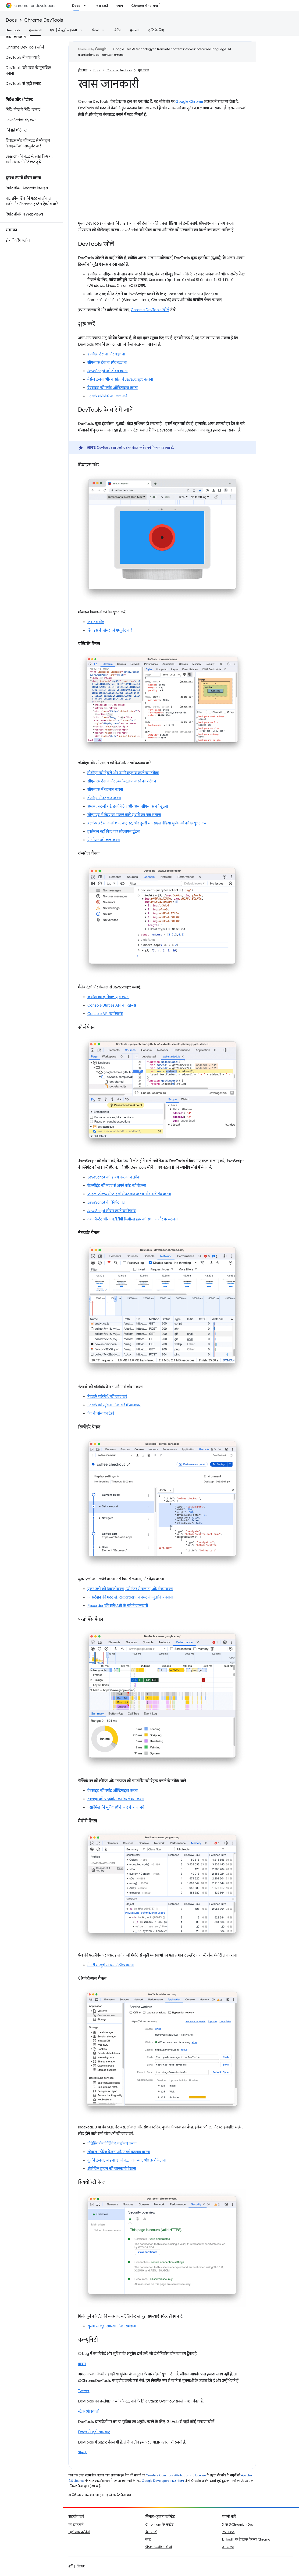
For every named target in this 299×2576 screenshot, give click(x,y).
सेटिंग (117, 30)
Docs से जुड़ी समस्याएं (94, 2432)
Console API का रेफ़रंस (105, 1014)
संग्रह (148, 2539)
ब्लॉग (119, 5)
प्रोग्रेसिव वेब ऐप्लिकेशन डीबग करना (111, 2143)
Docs (11, 20)
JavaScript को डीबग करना (107, 371)
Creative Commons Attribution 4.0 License (176, 2475)
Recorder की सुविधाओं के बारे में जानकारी (117, 1605)
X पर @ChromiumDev (237, 2524)
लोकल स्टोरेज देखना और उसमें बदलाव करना (118, 2152)
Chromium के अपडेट (159, 2524)
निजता (81, 2566)
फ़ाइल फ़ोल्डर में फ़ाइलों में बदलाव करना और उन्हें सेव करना (129, 1194)
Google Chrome (189, 101)
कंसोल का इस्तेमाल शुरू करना (108, 997)
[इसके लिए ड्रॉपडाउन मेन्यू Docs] (86, 5)
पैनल (95, 30)
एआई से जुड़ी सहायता (63, 30)
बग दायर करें (75, 2524)
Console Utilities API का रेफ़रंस (111, 1005)
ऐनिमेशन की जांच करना (103, 840)
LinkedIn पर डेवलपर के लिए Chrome (246, 2539)
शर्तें (70, 2566)
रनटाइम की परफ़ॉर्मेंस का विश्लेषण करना (115, 1799)
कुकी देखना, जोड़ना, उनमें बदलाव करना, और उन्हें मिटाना (126, 2160)
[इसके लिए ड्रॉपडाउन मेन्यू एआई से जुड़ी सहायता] (82, 30)
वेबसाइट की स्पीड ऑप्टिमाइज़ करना (112, 388)
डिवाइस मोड (95, 622)
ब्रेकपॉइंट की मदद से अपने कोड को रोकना (116, 1185)
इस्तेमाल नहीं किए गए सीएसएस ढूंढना (113, 831)
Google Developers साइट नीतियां (163, 2481)
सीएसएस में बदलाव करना (105, 789)
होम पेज (82, 70)
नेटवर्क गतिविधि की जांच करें (107, 396)
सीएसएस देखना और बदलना (107, 362)
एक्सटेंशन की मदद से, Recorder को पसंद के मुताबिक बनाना (130, 1597)
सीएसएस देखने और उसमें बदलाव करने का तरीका (121, 781)
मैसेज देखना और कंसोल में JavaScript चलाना (120, 379)
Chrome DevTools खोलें (150, 310)
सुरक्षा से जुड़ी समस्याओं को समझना (111, 2326)
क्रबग (82, 2364)
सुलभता (134, 30)
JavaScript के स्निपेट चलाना (108, 1202)
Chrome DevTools (43, 20)
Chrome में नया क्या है (145, 5)
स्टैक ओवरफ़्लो (88, 2411)
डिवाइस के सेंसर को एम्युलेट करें (109, 630)
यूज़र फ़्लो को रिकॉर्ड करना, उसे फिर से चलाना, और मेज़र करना (130, 1589)
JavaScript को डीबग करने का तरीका (114, 1177)
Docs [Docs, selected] (76, 5)
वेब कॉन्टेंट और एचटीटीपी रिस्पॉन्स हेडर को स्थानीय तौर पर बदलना (132, 1219)
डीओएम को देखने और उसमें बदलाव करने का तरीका (123, 773)
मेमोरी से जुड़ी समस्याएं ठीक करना (110, 1965)
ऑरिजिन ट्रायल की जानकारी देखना (111, 2168)
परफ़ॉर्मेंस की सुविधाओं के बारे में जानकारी (115, 1807)
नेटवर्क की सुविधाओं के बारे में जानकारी (114, 1405)
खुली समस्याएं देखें (79, 2532)
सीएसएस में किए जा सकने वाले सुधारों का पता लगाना (124, 815)
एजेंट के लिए (156, 30)
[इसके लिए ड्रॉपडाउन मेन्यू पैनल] (104, 30)
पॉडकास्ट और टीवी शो (158, 2547)
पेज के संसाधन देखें (100, 1413)
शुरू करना (143, 70)
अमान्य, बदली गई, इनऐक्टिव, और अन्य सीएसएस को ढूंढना (127, 806)
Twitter (83, 2391)
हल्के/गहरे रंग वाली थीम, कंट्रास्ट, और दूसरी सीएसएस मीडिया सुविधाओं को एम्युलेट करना (148, 823)
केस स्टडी (102, 5)
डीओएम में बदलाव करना (104, 798)
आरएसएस (228, 2547)
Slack (82, 2452)
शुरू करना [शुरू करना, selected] (35, 30)
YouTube (228, 2532)
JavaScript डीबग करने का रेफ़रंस (111, 1211)
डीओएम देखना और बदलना (106, 354)
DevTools (13, 30)
